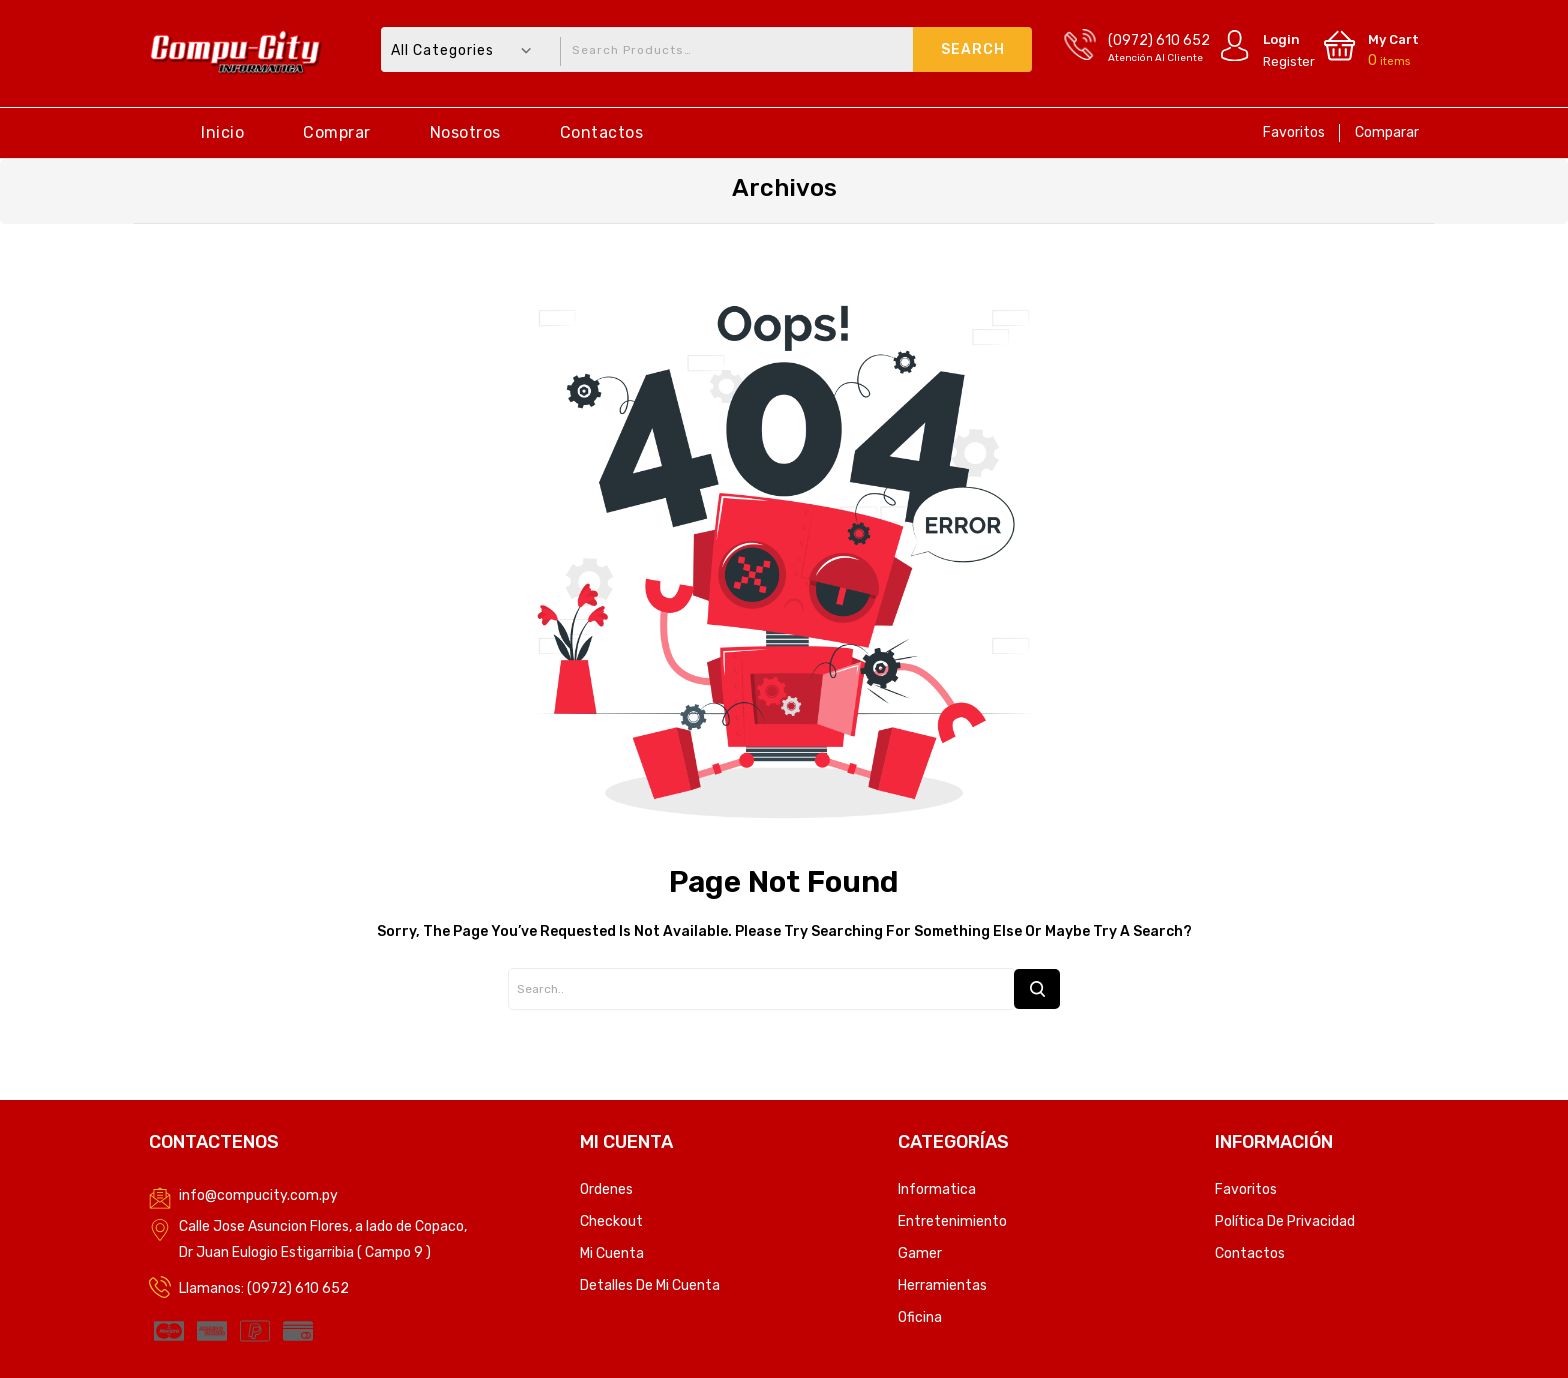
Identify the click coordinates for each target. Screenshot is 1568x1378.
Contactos (602, 132)
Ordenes (606, 1189)
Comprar (337, 132)
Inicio (222, 132)
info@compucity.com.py (258, 1195)
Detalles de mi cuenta (650, 1285)
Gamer (920, 1253)
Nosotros (465, 132)
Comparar (1387, 132)
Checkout (611, 1221)
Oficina (920, 1317)
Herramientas (942, 1285)
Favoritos (1294, 132)
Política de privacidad (1285, 1221)
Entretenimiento (952, 1221)
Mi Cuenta (612, 1253)
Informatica (937, 1189)
